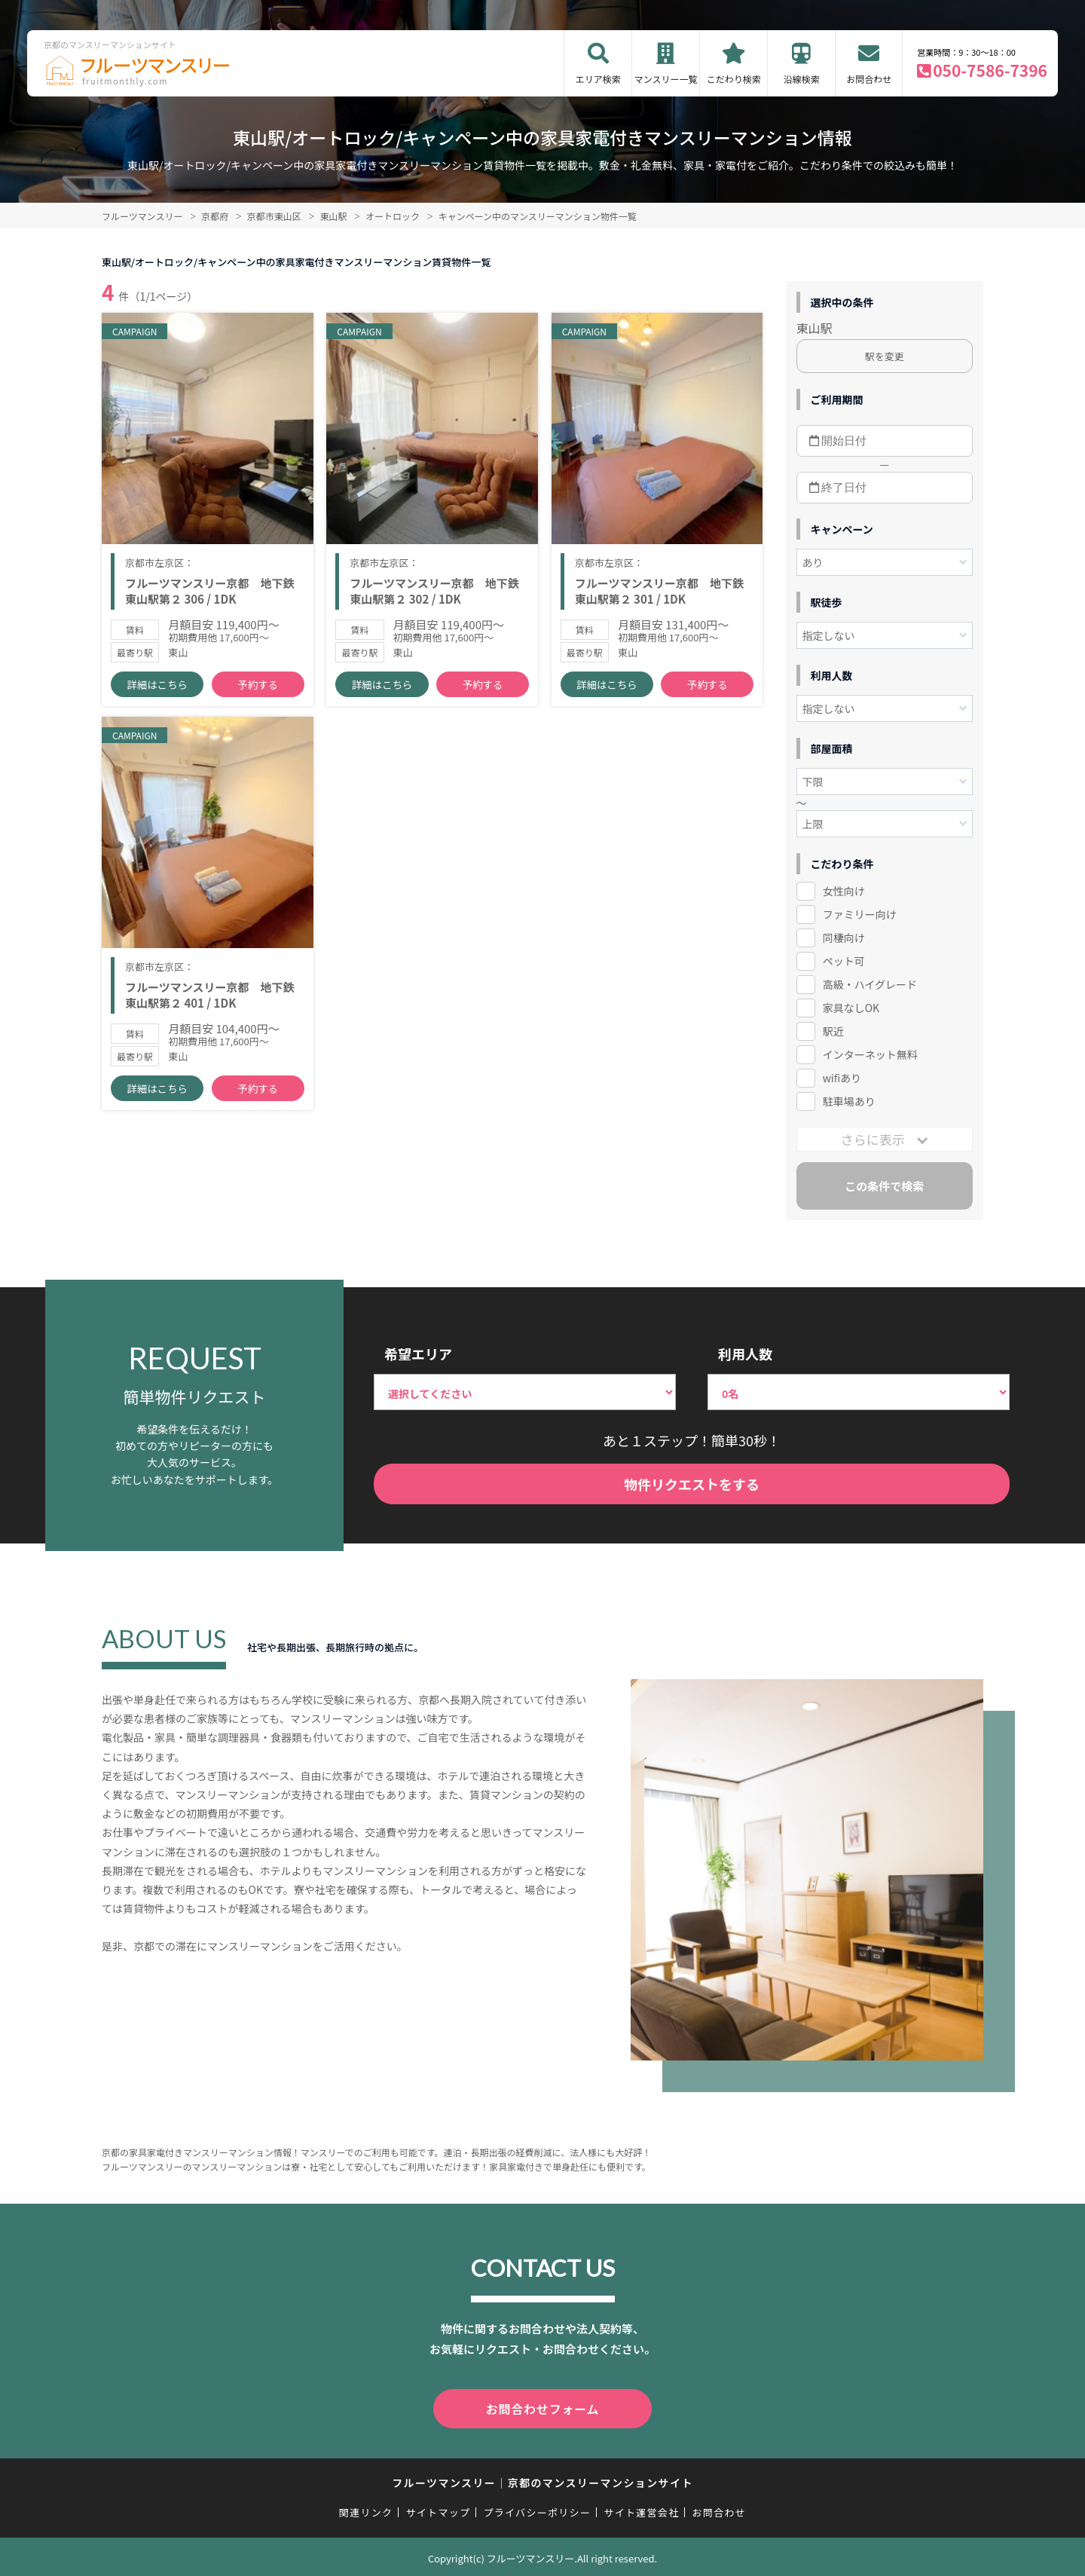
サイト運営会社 (641, 2509)
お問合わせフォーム (542, 2407)
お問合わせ (868, 78)
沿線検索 (802, 78)
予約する (257, 694)
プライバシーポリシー (537, 2509)
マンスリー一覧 (666, 78)
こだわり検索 (734, 78)
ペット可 (844, 960)
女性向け (844, 890)
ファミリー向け (860, 914)
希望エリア (418, 1353)
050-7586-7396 (990, 70)
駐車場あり (849, 1101)
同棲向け (844, 937)
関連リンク (366, 2509)
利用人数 (745, 1353)
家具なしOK (851, 1007)
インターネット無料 (870, 1054)
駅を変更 (884, 356)
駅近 (833, 1031)
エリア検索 (598, 78)
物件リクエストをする (692, 1484)
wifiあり (842, 1077)
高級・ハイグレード (870, 984)
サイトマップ (438, 2509)
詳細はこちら (157, 694)
